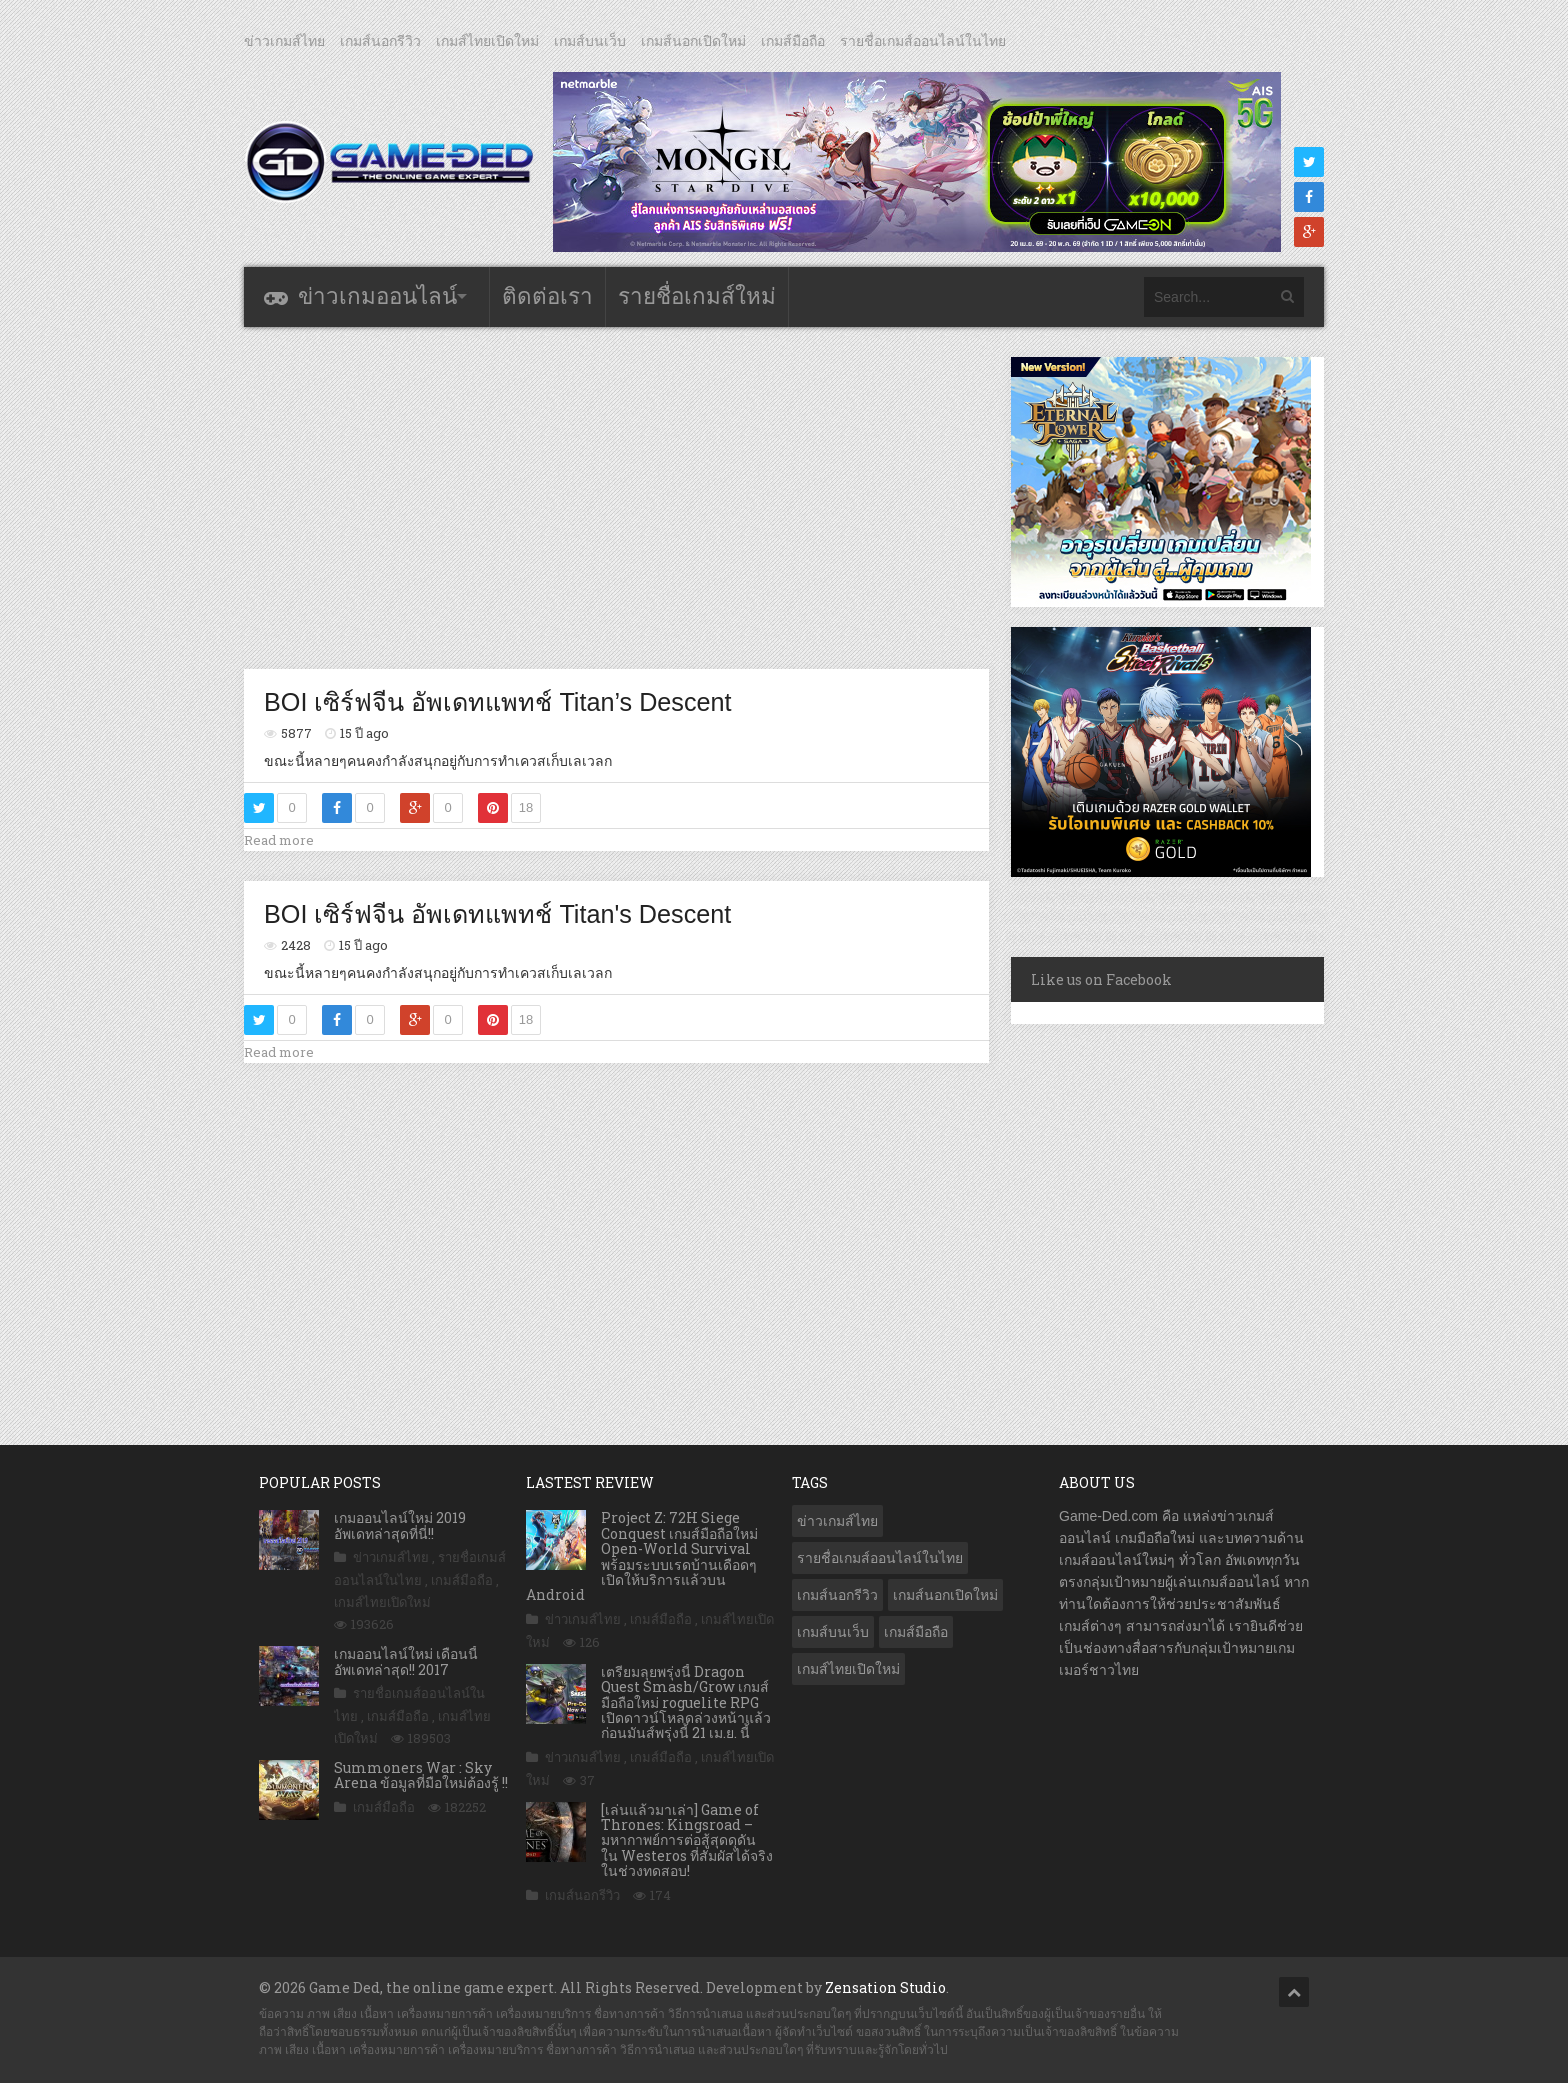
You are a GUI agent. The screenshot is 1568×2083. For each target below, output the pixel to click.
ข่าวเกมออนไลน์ (377, 296)
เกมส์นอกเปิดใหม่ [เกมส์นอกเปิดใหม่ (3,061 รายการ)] (945, 1595)
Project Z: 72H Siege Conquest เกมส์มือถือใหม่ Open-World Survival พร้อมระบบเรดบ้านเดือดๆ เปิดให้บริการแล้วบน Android (642, 1556)
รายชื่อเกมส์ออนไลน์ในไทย (923, 41)
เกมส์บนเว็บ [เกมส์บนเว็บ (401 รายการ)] (833, 1632)
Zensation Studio (885, 1987)
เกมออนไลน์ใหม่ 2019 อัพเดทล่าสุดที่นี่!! (400, 1525)
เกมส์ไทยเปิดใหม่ (487, 41)
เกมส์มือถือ (793, 41)
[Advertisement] (617, 497)
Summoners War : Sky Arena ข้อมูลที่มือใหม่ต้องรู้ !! (421, 1775)
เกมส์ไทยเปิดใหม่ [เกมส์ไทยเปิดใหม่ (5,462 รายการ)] (848, 1669)
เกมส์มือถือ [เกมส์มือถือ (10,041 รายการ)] (916, 1632)
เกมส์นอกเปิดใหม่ (693, 41)
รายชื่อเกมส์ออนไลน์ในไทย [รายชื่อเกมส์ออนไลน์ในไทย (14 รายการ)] (880, 1558)
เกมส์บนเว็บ (590, 41)
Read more (279, 840)
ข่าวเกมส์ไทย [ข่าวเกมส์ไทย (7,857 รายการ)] (837, 1521)
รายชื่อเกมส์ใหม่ (697, 296)
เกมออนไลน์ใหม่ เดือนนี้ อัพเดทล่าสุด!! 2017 (406, 1661)
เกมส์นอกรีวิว (380, 41)
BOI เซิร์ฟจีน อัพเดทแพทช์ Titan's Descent (497, 914)
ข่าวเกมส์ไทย (284, 41)
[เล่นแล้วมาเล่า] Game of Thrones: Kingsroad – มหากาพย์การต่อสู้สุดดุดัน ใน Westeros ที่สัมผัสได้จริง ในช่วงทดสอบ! (687, 1840)
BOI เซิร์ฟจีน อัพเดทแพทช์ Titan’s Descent (498, 702)
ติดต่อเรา (547, 296)
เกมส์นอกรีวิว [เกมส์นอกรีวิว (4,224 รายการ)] (837, 1595)
